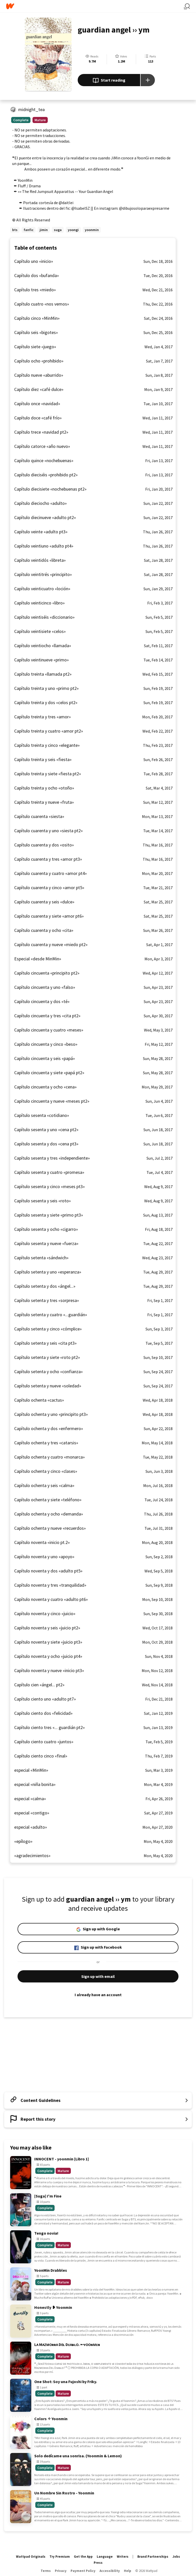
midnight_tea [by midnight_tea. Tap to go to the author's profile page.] (31, 109)
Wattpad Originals (30, 2556)
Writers (122, 2556)
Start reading (109, 81)
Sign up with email (98, 1976)
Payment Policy (83, 2571)
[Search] (187, 6)
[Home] (95, 6)
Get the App (83, 2556)
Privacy (61, 2571)
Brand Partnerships (152, 2556)
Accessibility (110, 2571)
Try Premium (60, 2556)
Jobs (176, 2556)
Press (98, 2562)
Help (127, 2571)
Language (105, 2556)
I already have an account (98, 1995)
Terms (46, 2571)
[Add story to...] (148, 80)
